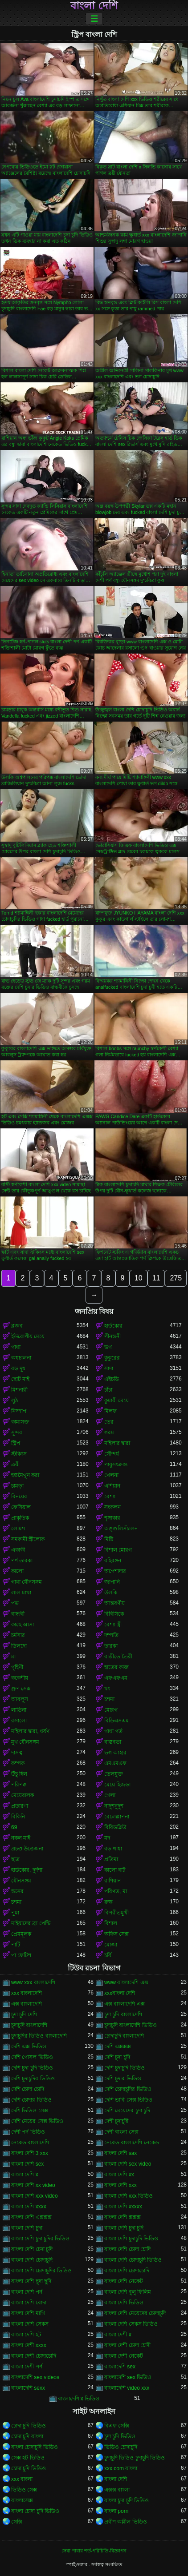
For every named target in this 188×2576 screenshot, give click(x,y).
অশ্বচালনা (21, 1358)
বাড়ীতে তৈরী (118, 1656)
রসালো (19, 1720)
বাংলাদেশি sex (119, 2366)
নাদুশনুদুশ (113, 1806)
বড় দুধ (18, 1368)
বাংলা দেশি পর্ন (26, 2292)
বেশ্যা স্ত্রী (113, 1624)
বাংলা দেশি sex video (127, 2164)
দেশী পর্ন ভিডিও (28, 2132)
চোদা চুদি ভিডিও (28, 2426)
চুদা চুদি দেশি (24, 2014)
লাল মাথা (21, 1592)
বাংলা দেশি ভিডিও (123, 2302)
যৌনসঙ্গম (21, 1881)
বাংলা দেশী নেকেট (123, 2356)
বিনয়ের (19, 1496)
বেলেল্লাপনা (116, 1817)
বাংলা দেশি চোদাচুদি (32, 2260)
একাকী (18, 1550)
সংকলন (112, 1507)
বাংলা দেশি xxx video (34, 2196)
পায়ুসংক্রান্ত (115, 1464)
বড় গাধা (113, 1849)
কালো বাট (115, 1870)
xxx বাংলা (22, 2479)
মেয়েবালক (22, 1795)
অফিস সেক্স (116, 1934)
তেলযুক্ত (113, 1774)
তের (109, 1422)
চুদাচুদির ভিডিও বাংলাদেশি (39, 2036)
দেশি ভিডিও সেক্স (29, 2110)
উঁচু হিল (19, 1774)
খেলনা (111, 1475)
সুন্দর (16, 1432)
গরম (109, 1432)
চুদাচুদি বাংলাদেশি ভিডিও (130, 2025)
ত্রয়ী (15, 1464)
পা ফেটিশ (21, 1955)
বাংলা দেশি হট (26, 2334)
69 (14, 1827)
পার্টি (15, 1945)
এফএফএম (115, 1678)
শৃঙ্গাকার (112, 1518)
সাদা (108, 1368)
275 (176, 1278)
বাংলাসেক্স (22, 2500)
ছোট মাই (20, 1379)
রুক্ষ (108, 1902)
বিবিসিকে (114, 1614)
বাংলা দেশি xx (119, 2174)
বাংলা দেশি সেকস (30, 2324)
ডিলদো (19, 1646)
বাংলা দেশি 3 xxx (29, 2153)
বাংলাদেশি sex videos (35, 2377)
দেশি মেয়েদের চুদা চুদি (127, 2110)
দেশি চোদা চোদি (27, 2089)
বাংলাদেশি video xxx (126, 2388)
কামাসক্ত (20, 1422)
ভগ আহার (115, 1752)
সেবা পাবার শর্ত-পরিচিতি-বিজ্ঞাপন (94, 2550)
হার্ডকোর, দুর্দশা (26, 1870)
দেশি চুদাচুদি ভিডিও (124, 2068)
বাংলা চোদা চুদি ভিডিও (35, 2511)
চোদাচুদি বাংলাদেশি (124, 2036)
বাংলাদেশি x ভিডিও (79, 2398)
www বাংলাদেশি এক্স (126, 1982)
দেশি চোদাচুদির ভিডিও (127, 2089)
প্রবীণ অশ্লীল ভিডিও (125, 2522)
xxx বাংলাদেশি (26, 1993)
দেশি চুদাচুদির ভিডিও (33, 2078)
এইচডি (111, 1379)
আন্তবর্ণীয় (114, 1603)
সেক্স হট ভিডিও (28, 2458)
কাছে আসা (22, 1624)
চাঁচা (108, 1390)
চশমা (109, 1699)
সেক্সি (16, 2522)
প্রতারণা (19, 1806)
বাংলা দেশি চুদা (26, 2228)
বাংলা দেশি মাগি (28, 2313)
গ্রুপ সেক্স (21, 1688)
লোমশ (18, 1528)
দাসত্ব (17, 1752)
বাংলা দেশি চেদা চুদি (32, 2249)
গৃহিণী (17, 1667)
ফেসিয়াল (21, 1507)
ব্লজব (17, 1326)
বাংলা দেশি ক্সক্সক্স (122, 2217)
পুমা (15, 1913)
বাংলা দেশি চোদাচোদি (126, 2270)
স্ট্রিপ (15, 1443)
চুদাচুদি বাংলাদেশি (29, 2025)
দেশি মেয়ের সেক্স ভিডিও (37, 2121)
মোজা (110, 1945)
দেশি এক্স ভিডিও (28, 2046)
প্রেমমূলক (21, 1934)
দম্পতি (111, 1635)
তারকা (111, 1646)
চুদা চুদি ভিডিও (119, 2436)
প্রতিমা (111, 1859)
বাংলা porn (116, 2511)
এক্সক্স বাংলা (117, 2490)
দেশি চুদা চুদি (117, 2057)
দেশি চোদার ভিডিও (31, 2100)
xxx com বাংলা (120, 2468)
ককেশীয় (19, 1678)
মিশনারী (19, 1390)
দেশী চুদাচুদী (116, 2121)
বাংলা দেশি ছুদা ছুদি (31, 2281)
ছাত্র (15, 1859)
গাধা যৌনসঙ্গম (26, 1582)
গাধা (15, 1347)
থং (107, 1688)
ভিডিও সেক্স (24, 2490)
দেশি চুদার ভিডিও (122, 2078)
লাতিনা (18, 1710)
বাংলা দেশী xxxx (28, 2345)
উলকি (110, 1592)
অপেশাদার (115, 1571)
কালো (17, 1571)
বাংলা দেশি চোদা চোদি (127, 2249)
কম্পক (18, 1763)
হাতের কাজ (116, 1667)
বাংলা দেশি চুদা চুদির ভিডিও (40, 2238)
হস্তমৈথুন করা (25, 1475)
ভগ (108, 1347)
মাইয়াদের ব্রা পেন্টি (30, 1923)
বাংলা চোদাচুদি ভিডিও (34, 2447)
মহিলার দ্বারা (117, 1443)
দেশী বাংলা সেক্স (121, 2132)
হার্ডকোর (113, 1326)
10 (139, 1278)
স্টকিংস (19, 1454)
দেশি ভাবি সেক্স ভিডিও (128, 2100)
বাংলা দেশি (94, 6)
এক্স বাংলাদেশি (26, 2004)
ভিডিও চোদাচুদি (120, 2447)
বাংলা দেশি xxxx (28, 2206)
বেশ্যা (109, 1496)
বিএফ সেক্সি (116, 2426)
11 (156, 1278)
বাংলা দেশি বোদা (28, 2302)
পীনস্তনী (112, 1336)
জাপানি (112, 1582)
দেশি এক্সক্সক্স (117, 2046)
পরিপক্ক (19, 1785)
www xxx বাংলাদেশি (33, 1982)
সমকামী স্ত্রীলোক (28, 1539)
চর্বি (107, 1955)
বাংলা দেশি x (24, 2174)
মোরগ (111, 1710)
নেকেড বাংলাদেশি (30, 2142)
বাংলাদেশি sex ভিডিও (127, 2377)
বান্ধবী (18, 1614)
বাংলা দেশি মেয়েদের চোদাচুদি (135, 2313)
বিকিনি (18, 1817)
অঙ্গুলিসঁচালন (121, 1528)
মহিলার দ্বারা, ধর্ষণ (30, 1731)
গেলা (109, 1795)
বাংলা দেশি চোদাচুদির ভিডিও (41, 2270)
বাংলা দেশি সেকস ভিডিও (131, 2324)
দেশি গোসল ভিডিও (32, 2057)
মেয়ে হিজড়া (117, 1785)
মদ (107, 1838)
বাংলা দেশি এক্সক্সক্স (31, 2217)
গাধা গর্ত (113, 1731)
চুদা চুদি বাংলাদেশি (123, 2014)
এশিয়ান (112, 1486)
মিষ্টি (108, 1539)
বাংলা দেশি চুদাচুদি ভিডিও (131, 2238)
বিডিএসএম (116, 1720)
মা (13, 1656)
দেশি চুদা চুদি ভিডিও (32, 2068)
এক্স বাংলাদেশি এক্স (124, 2004)
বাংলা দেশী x (117, 2334)
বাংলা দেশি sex (27, 2164)
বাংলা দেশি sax (120, 2153)
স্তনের (17, 1891)
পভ (15, 1603)
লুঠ (14, 1400)
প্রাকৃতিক (20, 1518)
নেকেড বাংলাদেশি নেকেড (131, 2142)
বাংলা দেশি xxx (120, 2185)
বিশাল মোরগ (118, 1550)
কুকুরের (112, 1358)
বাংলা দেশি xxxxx (123, 2206)
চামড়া (17, 1486)
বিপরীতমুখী (116, 1913)
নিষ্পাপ (18, 1411)
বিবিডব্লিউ (115, 1827)
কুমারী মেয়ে (116, 1400)
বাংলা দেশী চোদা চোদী (127, 2345)
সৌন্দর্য (111, 1454)
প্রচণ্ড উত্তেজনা (27, 1849)
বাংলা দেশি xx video (33, 2185)
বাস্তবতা (112, 1742)
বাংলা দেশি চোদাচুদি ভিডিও (133, 2260)
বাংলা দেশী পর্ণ (26, 2366)
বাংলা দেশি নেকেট (123, 2281)
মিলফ (110, 1411)
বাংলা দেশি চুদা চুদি (123, 2228)
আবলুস (19, 1699)
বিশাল (110, 1923)
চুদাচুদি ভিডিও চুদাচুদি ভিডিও (134, 2458)
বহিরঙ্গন (112, 1560)
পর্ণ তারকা (22, 1560)
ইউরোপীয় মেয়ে (28, 1336)
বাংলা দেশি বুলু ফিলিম (127, 2292)
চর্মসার (18, 1635)
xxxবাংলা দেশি (119, 1993)
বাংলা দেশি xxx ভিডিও (128, 2196)
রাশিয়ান (112, 1881)
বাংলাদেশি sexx (28, 2388)
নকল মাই (20, 1838)
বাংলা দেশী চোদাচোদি (33, 2356)
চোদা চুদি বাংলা (27, 2436)
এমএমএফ (115, 1763)
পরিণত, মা (115, 1891)
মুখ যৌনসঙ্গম (25, 1742)
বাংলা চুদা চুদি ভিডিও (126, 2500)
